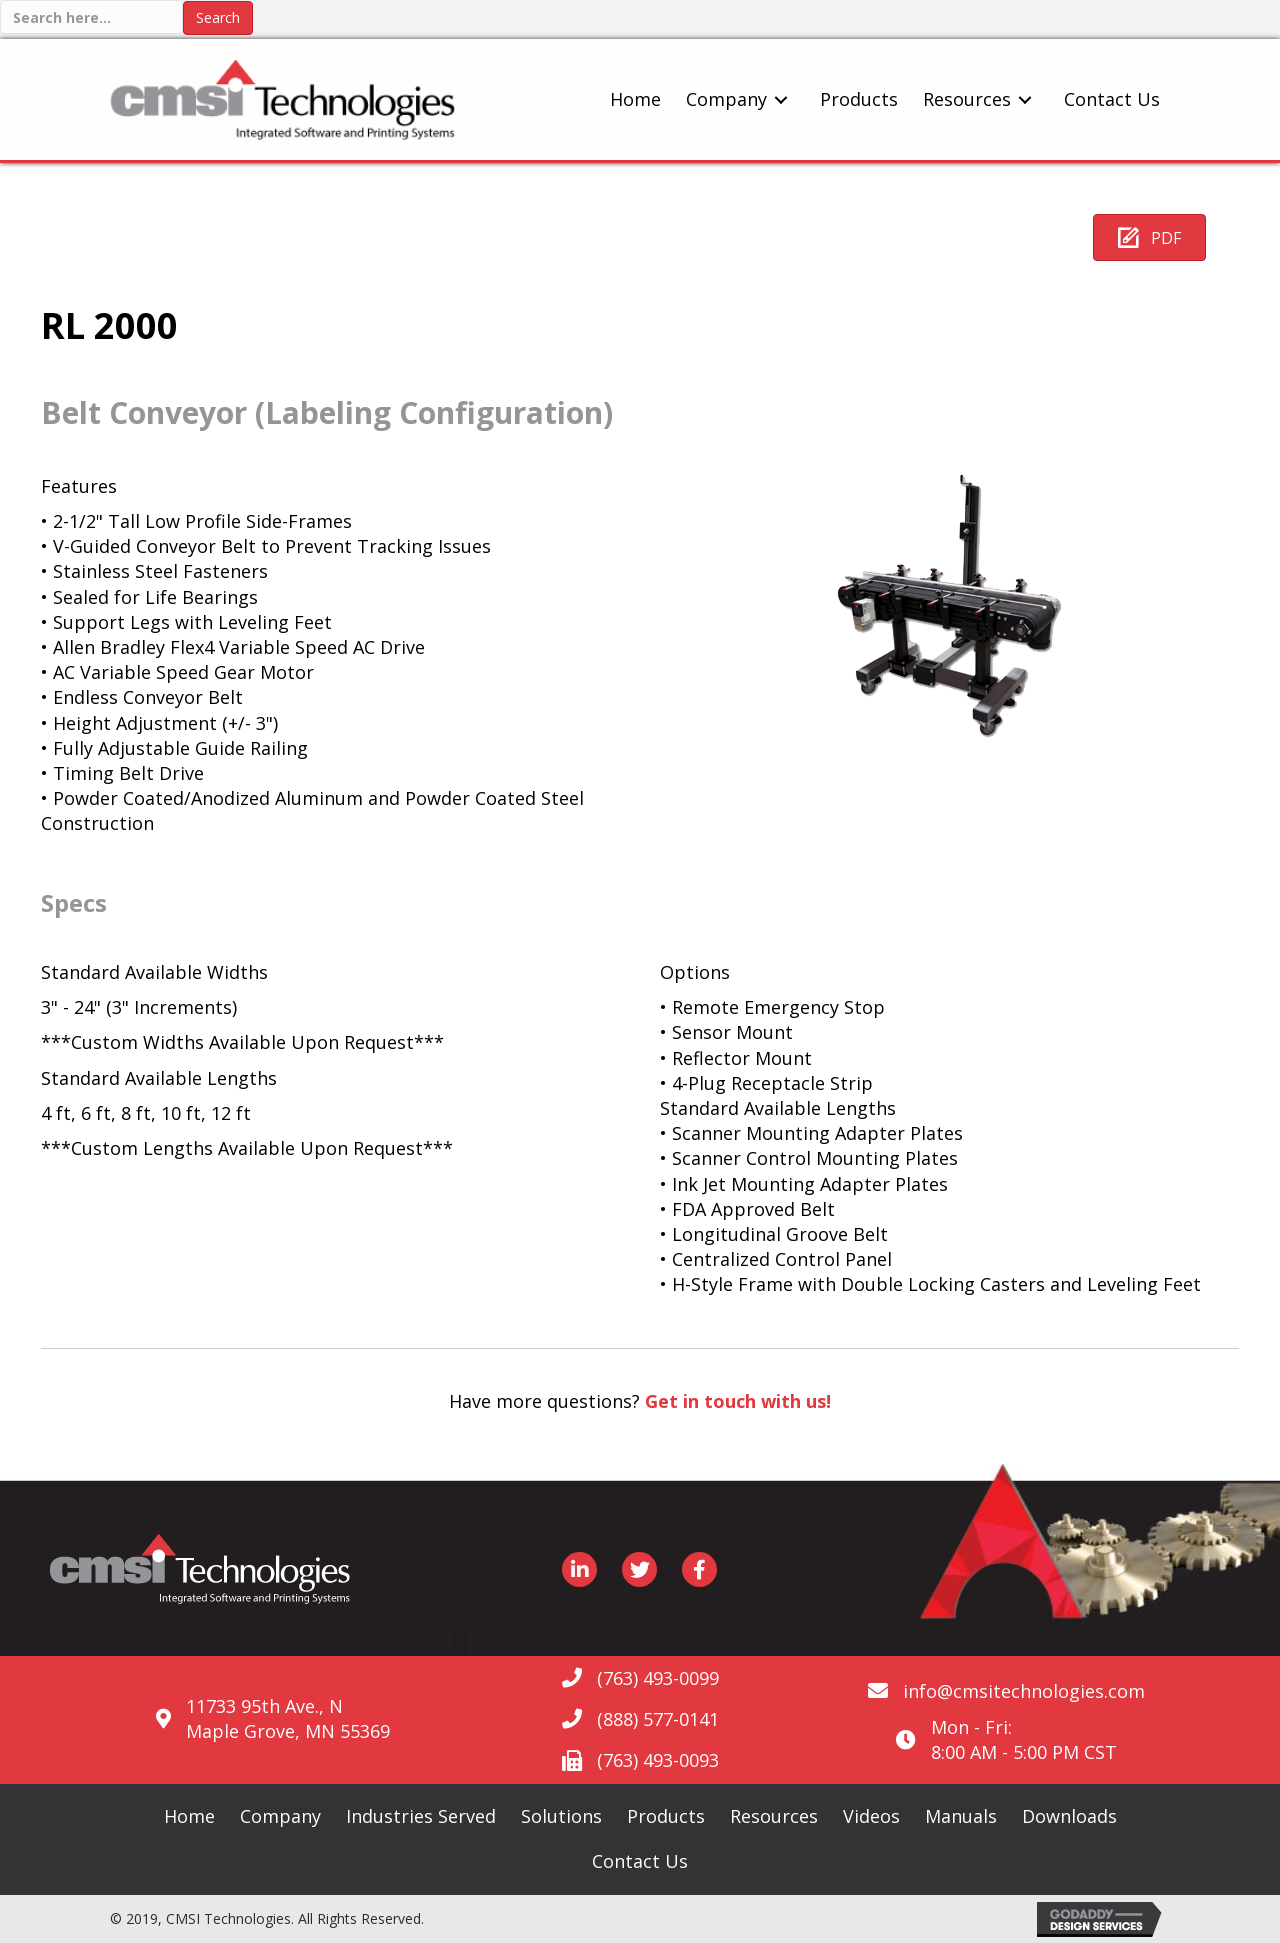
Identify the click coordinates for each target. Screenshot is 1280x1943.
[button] (1149, 237)
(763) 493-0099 (658, 1678)
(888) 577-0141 (658, 1719)
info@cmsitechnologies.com (1024, 1691)
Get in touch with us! (738, 1401)
